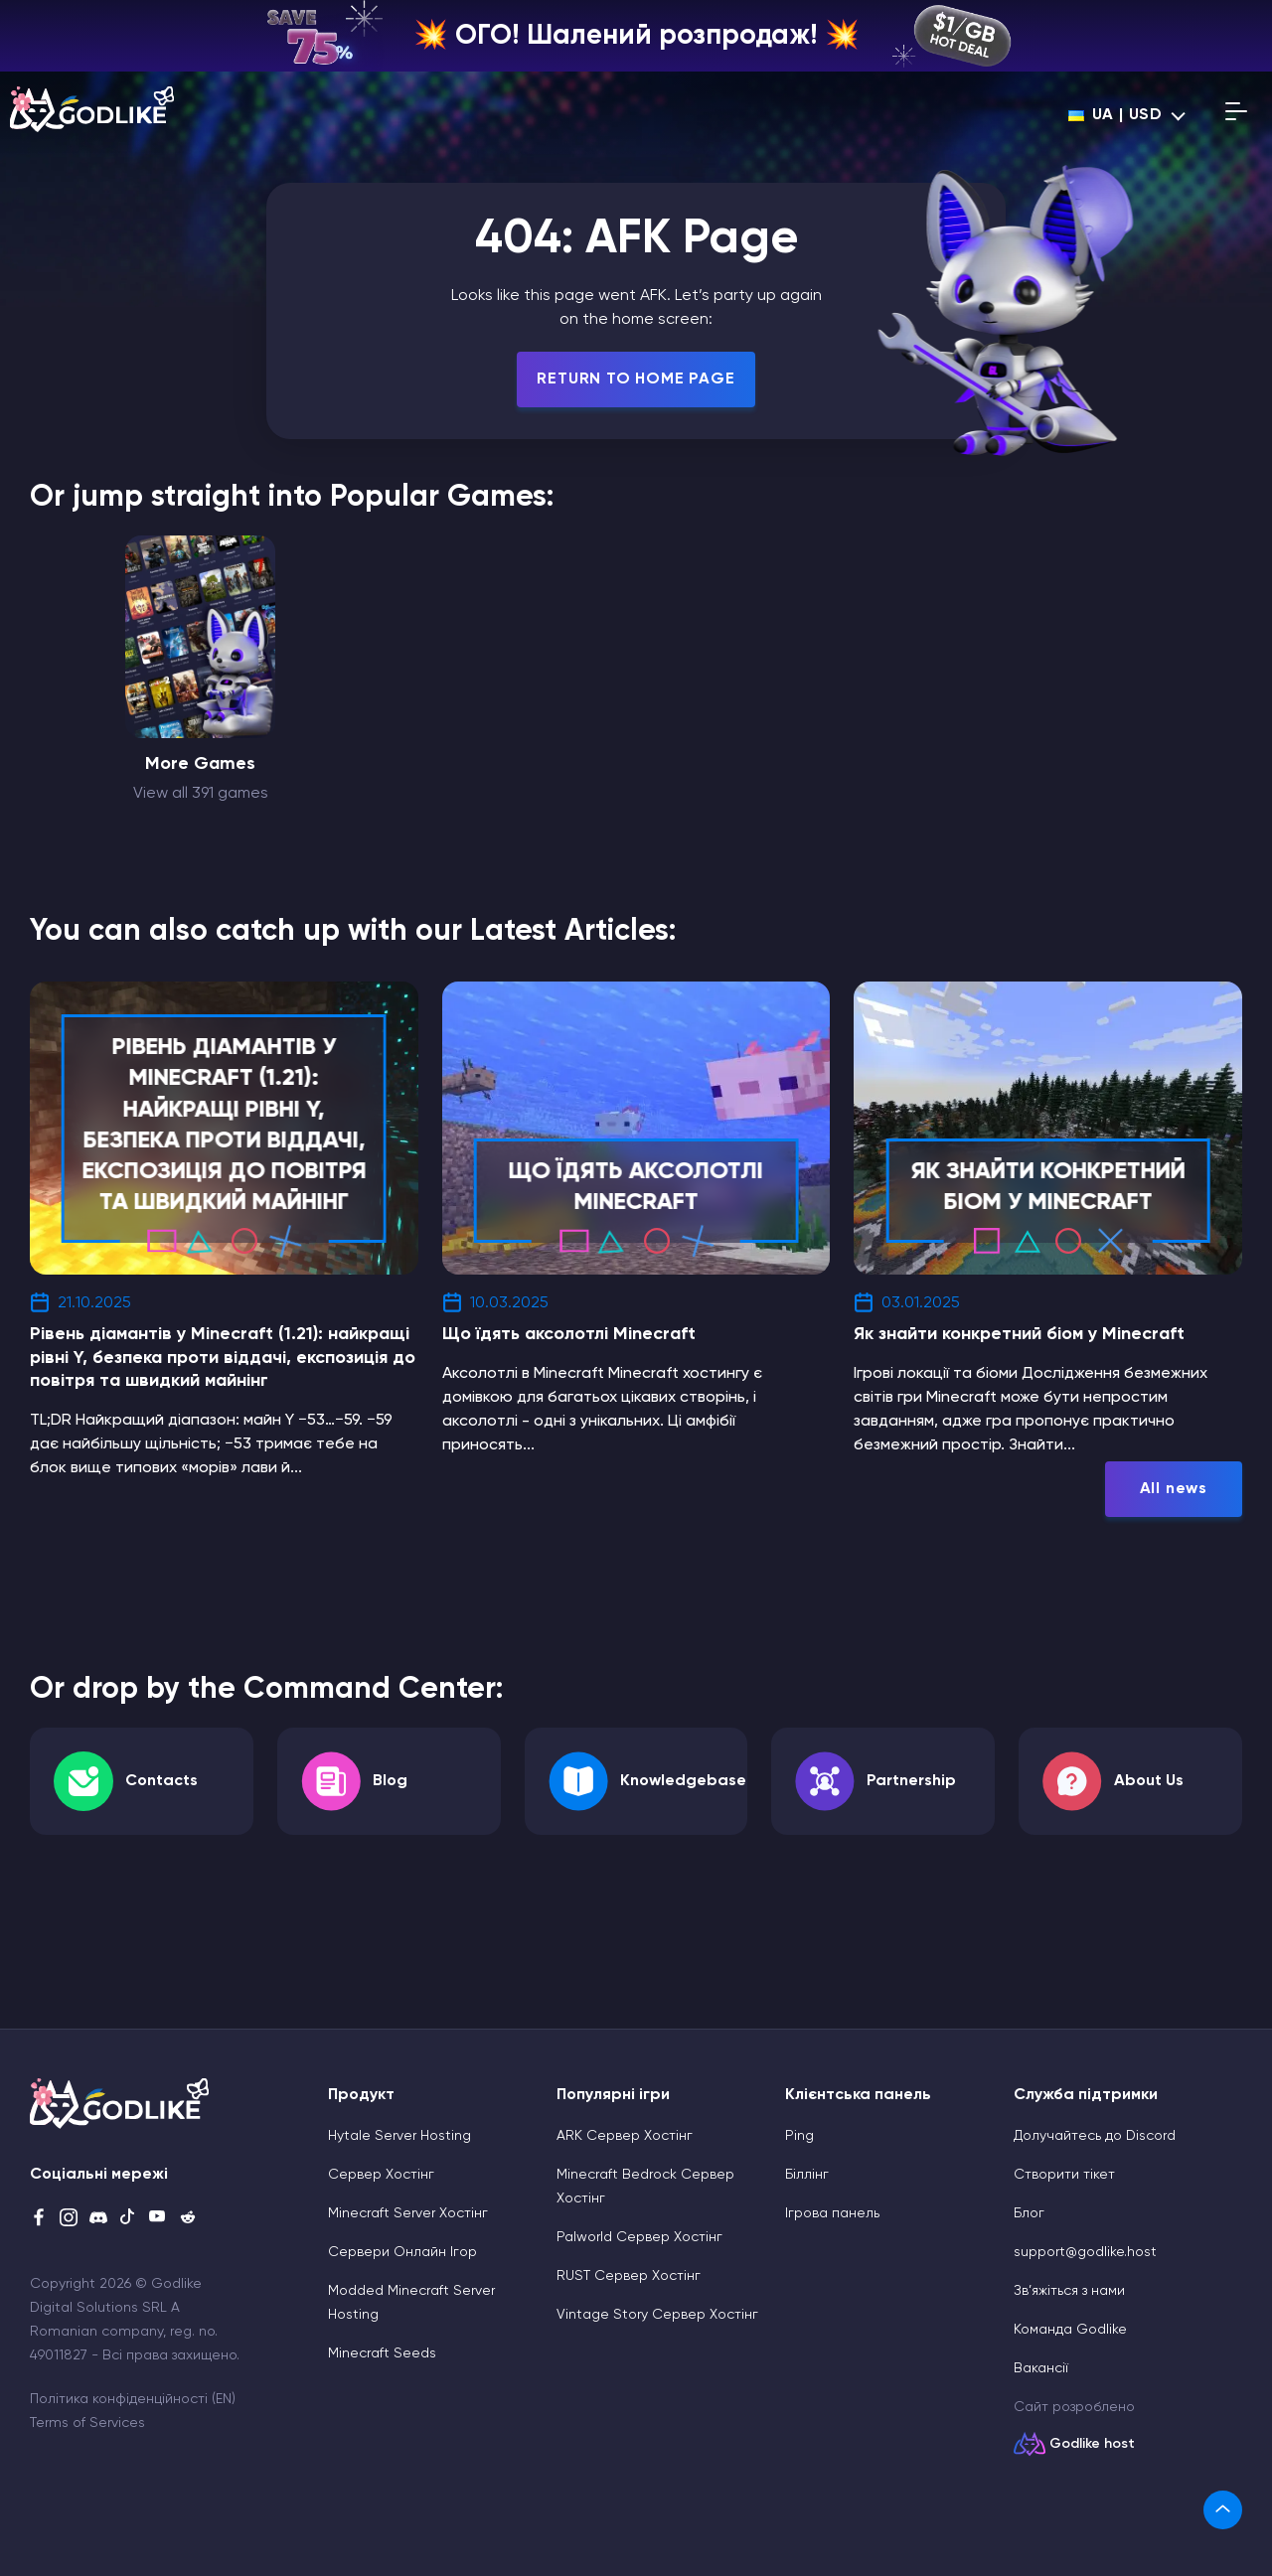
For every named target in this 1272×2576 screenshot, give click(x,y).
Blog (390, 1781)
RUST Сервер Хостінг (628, 2276)
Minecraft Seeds (382, 2353)
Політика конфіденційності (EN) (133, 2399)
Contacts (161, 1781)
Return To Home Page (635, 379)
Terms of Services (87, 2423)
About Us (1149, 1781)
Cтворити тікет (1064, 2175)
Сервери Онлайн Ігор (402, 2252)
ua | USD (1115, 115)
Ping (799, 2136)
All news (1173, 1489)
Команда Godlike (1070, 2330)
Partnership (911, 1781)
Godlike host (1092, 2444)
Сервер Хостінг (381, 2175)
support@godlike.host (1085, 2252)
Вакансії (1041, 2368)
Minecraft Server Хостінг (408, 2213)
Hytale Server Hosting (399, 2136)
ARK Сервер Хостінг (624, 2136)
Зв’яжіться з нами (1069, 2291)
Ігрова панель (832, 2213)
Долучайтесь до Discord (1095, 2136)
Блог (1029, 2213)
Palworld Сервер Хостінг (639, 2237)
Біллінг (807, 2175)
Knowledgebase (683, 1781)
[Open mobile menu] (1236, 115)
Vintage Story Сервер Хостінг (657, 2315)
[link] (1222, 2510)
